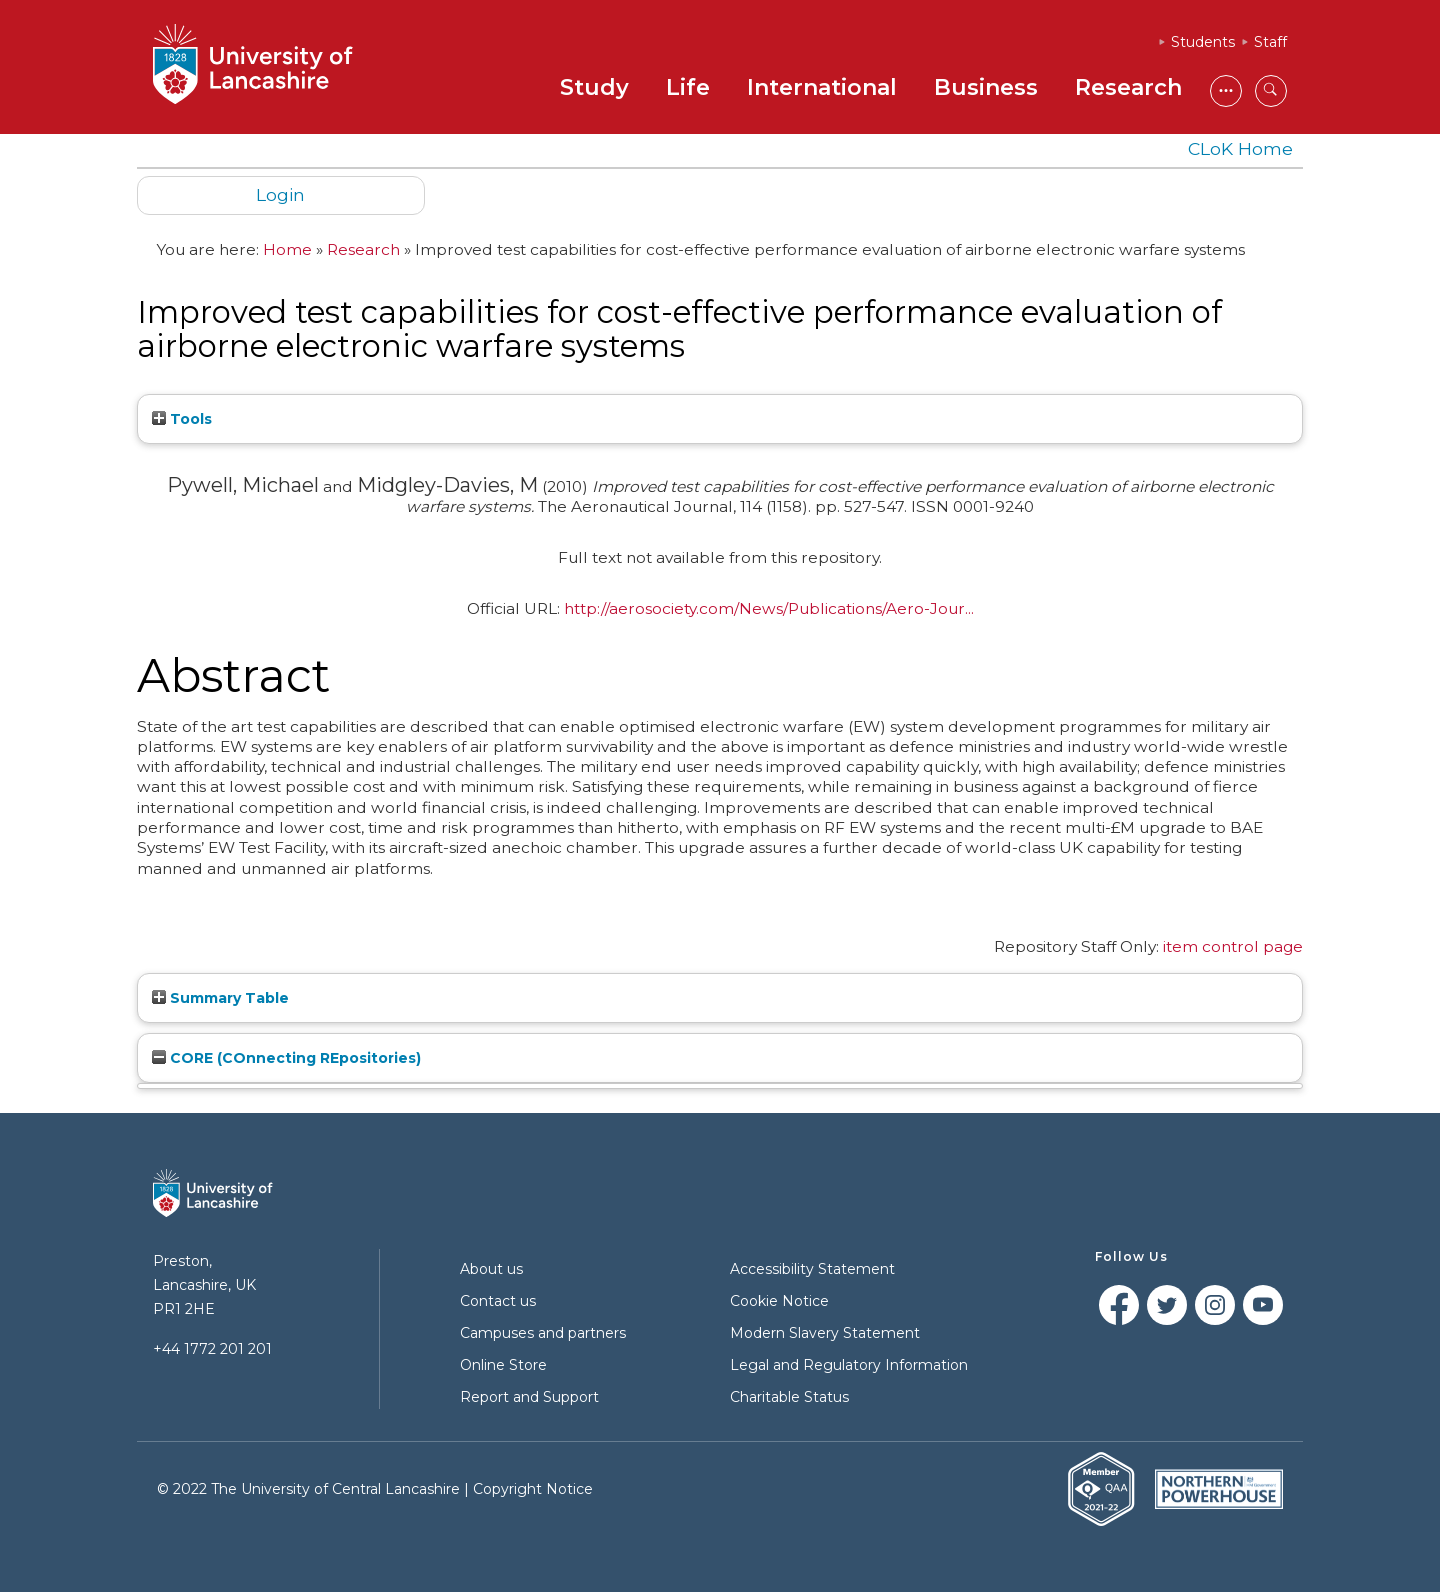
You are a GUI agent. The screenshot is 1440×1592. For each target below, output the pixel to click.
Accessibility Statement (812, 1269)
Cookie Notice (779, 1301)
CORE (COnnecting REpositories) (286, 1058)
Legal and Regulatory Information (849, 1365)
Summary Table (220, 998)
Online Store (503, 1365)
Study (594, 87)
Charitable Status (789, 1397)
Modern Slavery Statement (825, 1333)
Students (1203, 42)
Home (287, 249)
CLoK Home (1240, 148)
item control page (1233, 946)
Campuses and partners (543, 1333)
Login (280, 194)
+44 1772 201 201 (212, 1349)
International (822, 87)
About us (491, 1269)
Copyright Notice (533, 1489)
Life (688, 87)
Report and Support (529, 1397)
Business (986, 87)
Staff (1270, 42)
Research (1128, 87)
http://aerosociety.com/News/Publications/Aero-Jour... (769, 608)
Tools (182, 419)
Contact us (498, 1301)
